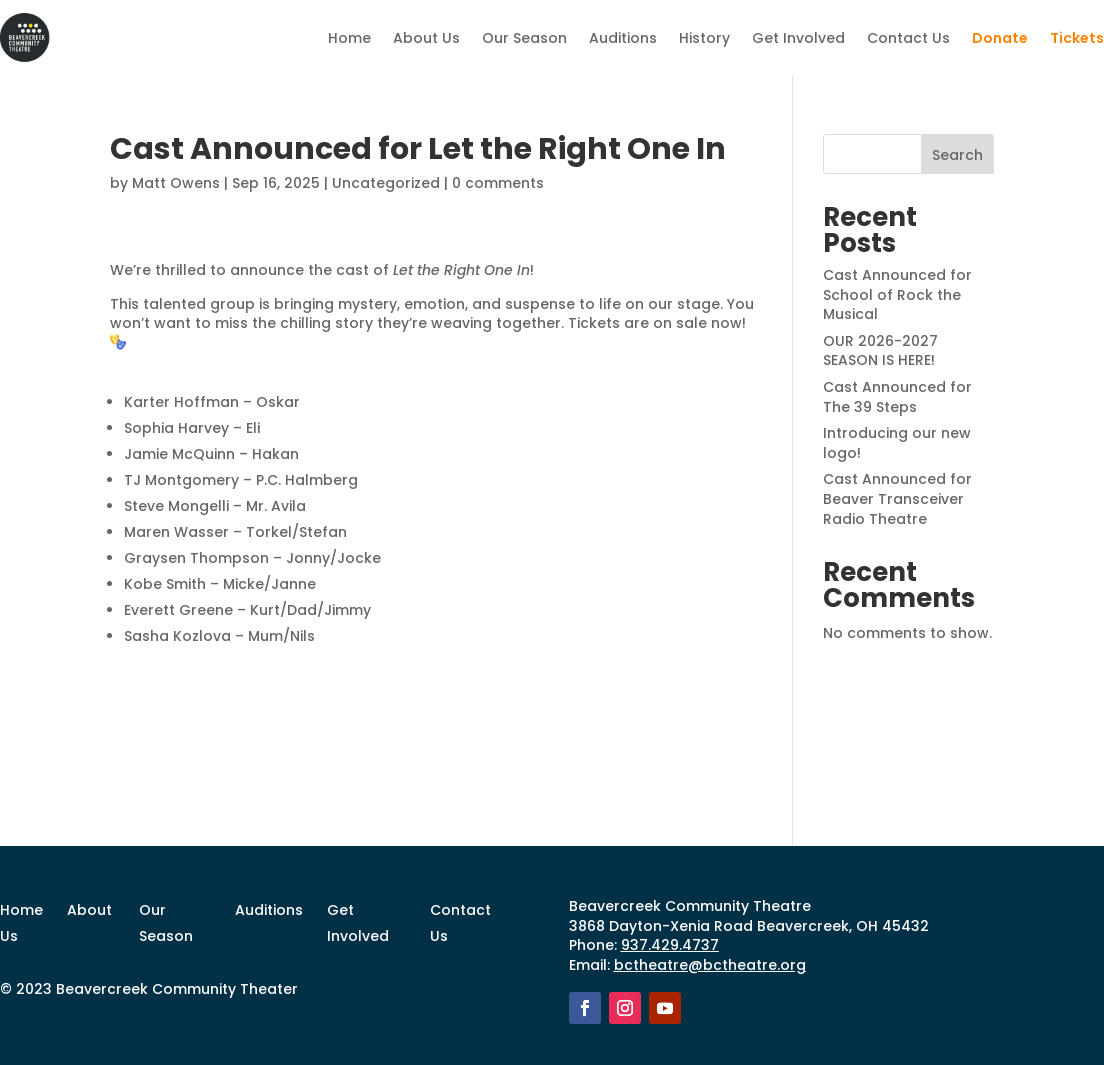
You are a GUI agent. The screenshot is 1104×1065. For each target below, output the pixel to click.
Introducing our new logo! (897, 443)
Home (349, 38)
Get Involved (798, 38)
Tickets (1077, 38)
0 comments (498, 183)
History (704, 38)
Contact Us (908, 38)
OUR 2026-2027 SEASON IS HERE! (880, 351)
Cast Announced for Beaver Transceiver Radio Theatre (897, 498)
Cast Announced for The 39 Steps (897, 397)
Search (957, 155)
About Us (426, 38)
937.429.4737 (670, 945)
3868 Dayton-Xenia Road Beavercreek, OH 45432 (749, 926)
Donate (1000, 38)
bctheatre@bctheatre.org (710, 965)
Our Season (524, 38)
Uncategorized (386, 183)
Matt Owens (176, 183)
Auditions (623, 38)
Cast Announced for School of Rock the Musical (897, 294)
